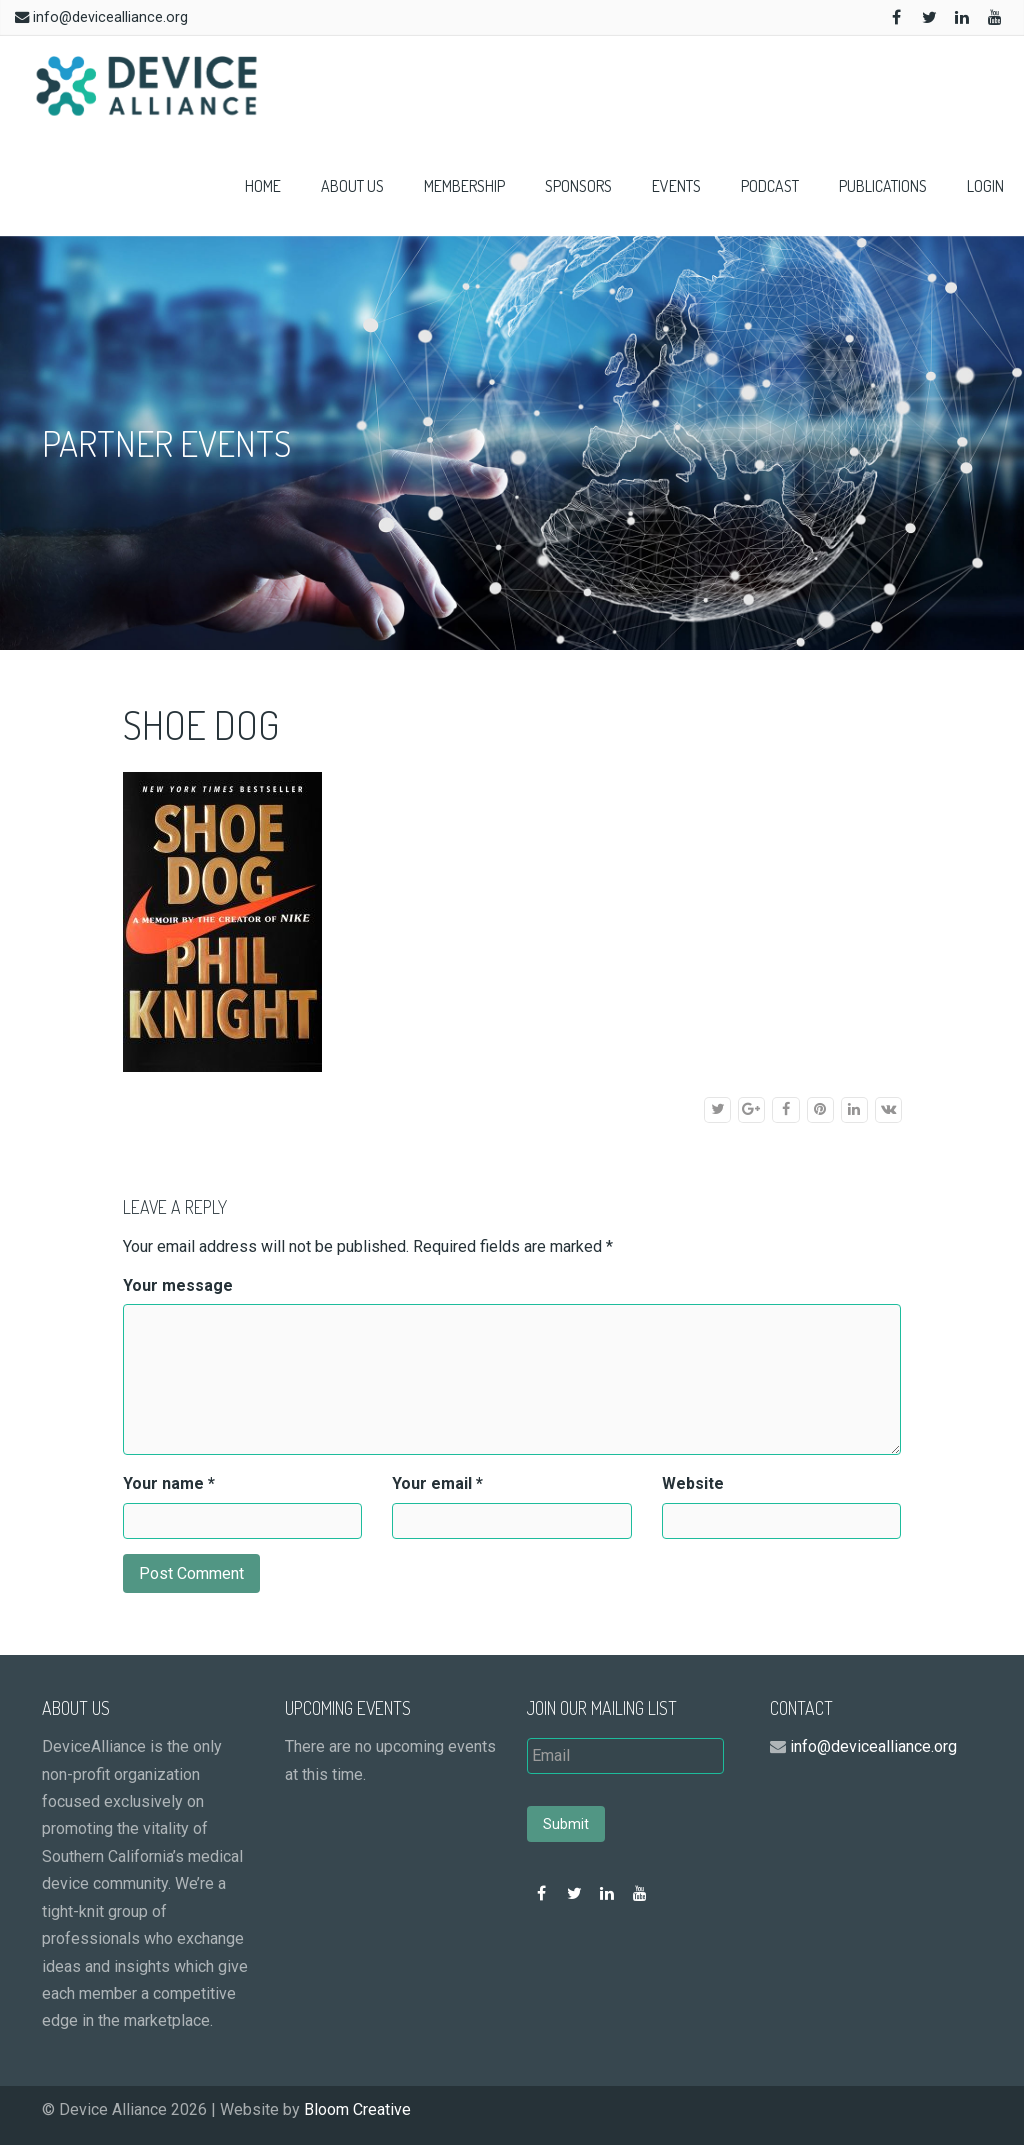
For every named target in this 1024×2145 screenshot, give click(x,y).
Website (693, 1483)
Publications (883, 186)
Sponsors (578, 186)
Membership (464, 186)
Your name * (169, 1483)
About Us (352, 186)
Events (676, 186)
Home (263, 186)
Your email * (437, 1483)
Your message (178, 1285)
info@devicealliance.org (110, 17)
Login (985, 186)
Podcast (770, 186)
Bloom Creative (357, 2109)
